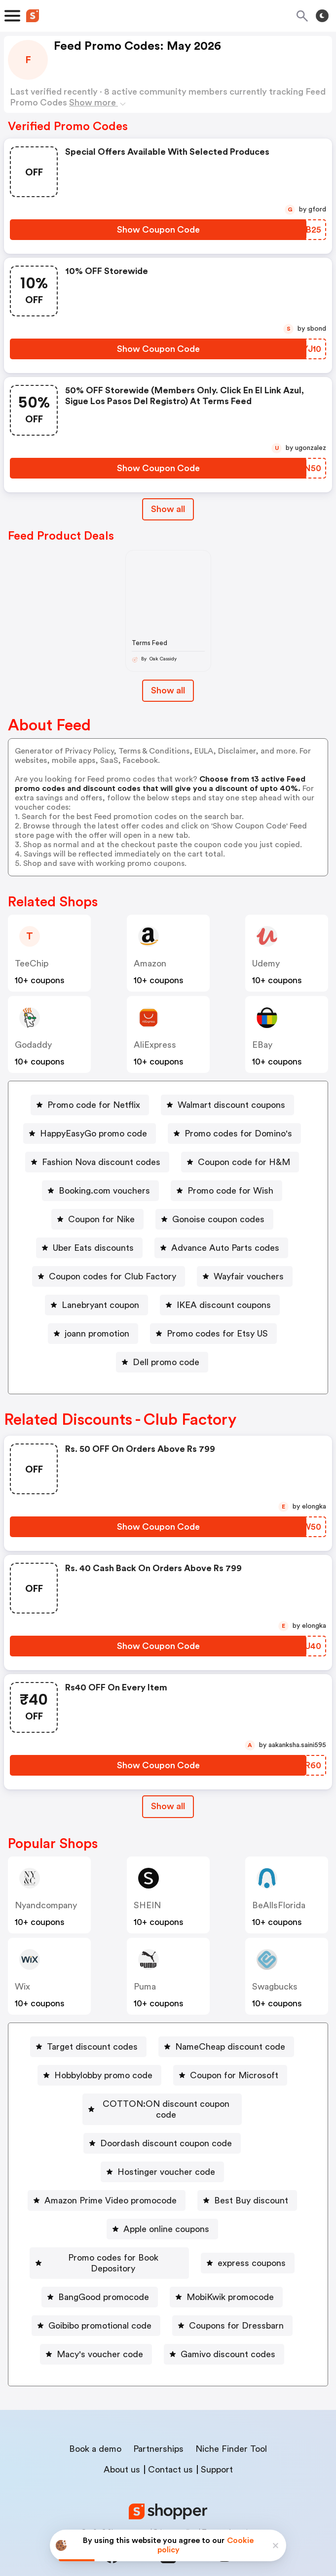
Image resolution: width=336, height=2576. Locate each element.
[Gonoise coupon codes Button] (214, 1219)
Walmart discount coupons (231, 1104)
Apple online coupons (166, 2218)
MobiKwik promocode (230, 2275)
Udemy (266, 963)
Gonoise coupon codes (218, 1219)
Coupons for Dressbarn (236, 2304)
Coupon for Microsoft (234, 2075)
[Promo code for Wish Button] (226, 1190)
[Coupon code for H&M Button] (240, 1162)
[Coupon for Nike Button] (97, 1219)
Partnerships (158, 2427)
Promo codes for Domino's (238, 1133)
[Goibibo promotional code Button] (96, 2304)
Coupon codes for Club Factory (112, 1276)
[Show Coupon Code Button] (158, 229)
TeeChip (31, 963)
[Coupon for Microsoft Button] (230, 2075)
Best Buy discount (251, 2189)
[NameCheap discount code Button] (226, 2046)
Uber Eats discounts (93, 1247)
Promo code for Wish (230, 1190)
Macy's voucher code (100, 2332)
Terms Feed (149, 643)
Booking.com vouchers (104, 1190)
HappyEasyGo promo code (93, 1133)
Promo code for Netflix (93, 1104)
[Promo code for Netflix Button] (90, 1105)
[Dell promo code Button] (162, 1362)
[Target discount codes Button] (88, 2046)
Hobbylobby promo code (103, 2075)
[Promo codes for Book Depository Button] (109, 2246)
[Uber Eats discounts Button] (89, 1247)
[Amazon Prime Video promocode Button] (107, 2189)
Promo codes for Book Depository (113, 2246)
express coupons (254, 2246)
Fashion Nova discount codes (101, 1162)
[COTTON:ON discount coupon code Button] (162, 2104)
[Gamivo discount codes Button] (224, 2332)
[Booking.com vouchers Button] (100, 1190)
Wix (22, 1986)
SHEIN (147, 1905)
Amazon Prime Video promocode (110, 2189)
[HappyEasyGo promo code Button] (89, 1133)
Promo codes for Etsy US (217, 1333)
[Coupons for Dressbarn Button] (232, 2304)
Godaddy (33, 1044)
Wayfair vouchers (249, 1276)
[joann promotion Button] (93, 1333)
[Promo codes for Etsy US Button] (213, 1333)
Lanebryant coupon (100, 1305)
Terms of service (229, 2510)
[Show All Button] (168, 1806)
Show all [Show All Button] (168, 509)
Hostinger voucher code (166, 2161)
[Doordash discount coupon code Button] (162, 2132)
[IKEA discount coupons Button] (220, 1305)
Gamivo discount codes (228, 2332)
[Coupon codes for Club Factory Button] (108, 1276)
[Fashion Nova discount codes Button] (97, 1162)
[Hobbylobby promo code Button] (99, 2075)
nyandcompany (46, 1905)
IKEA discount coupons (224, 1305)
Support (217, 2447)
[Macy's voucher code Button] (96, 2332)
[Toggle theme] (322, 16)
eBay (262, 1044)
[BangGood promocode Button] (99, 2275)
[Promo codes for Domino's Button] (234, 1133)
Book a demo (95, 2427)
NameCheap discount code (230, 2046)
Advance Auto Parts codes (225, 1247)
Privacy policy (175, 2510)
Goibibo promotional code (99, 2304)
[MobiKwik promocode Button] (226, 2275)
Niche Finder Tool (231, 2427)
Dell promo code (166, 1362)
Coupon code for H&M (244, 1162)
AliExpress (155, 1044)
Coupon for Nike (101, 1219)
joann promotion (97, 1333)
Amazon (150, 963)
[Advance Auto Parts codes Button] (221, 1247)
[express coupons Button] (250, 2246)
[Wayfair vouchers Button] (245, 1276)
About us (122, 2447)
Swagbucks (275, 1986)
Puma (145, 1986)
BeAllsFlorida (278, 1905)
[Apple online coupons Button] (162, 2218)
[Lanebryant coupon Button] (96, 1305)
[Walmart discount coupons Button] (227, 1105)
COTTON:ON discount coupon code (166, 2103)
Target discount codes (92, 2046)
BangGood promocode (103, 2275)
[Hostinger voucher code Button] (162, 2161)
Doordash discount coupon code (166, 2132)
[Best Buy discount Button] (247, 2189)
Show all (168, 1806)
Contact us (170, 2447)
